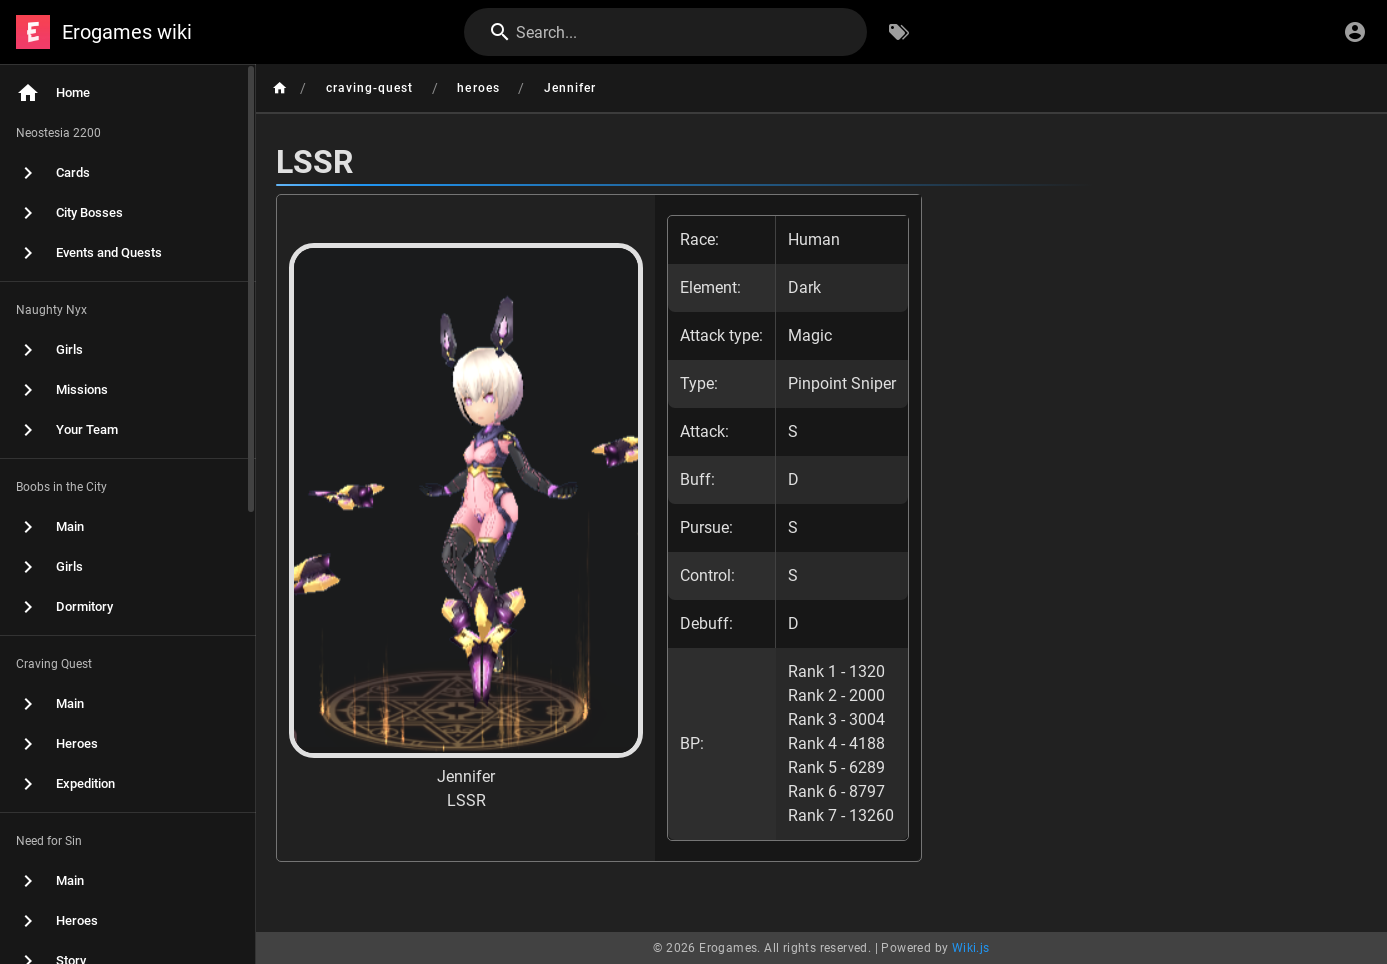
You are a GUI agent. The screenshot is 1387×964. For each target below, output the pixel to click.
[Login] (1355, 32)
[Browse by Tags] (899, 32)
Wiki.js (971, 948)
